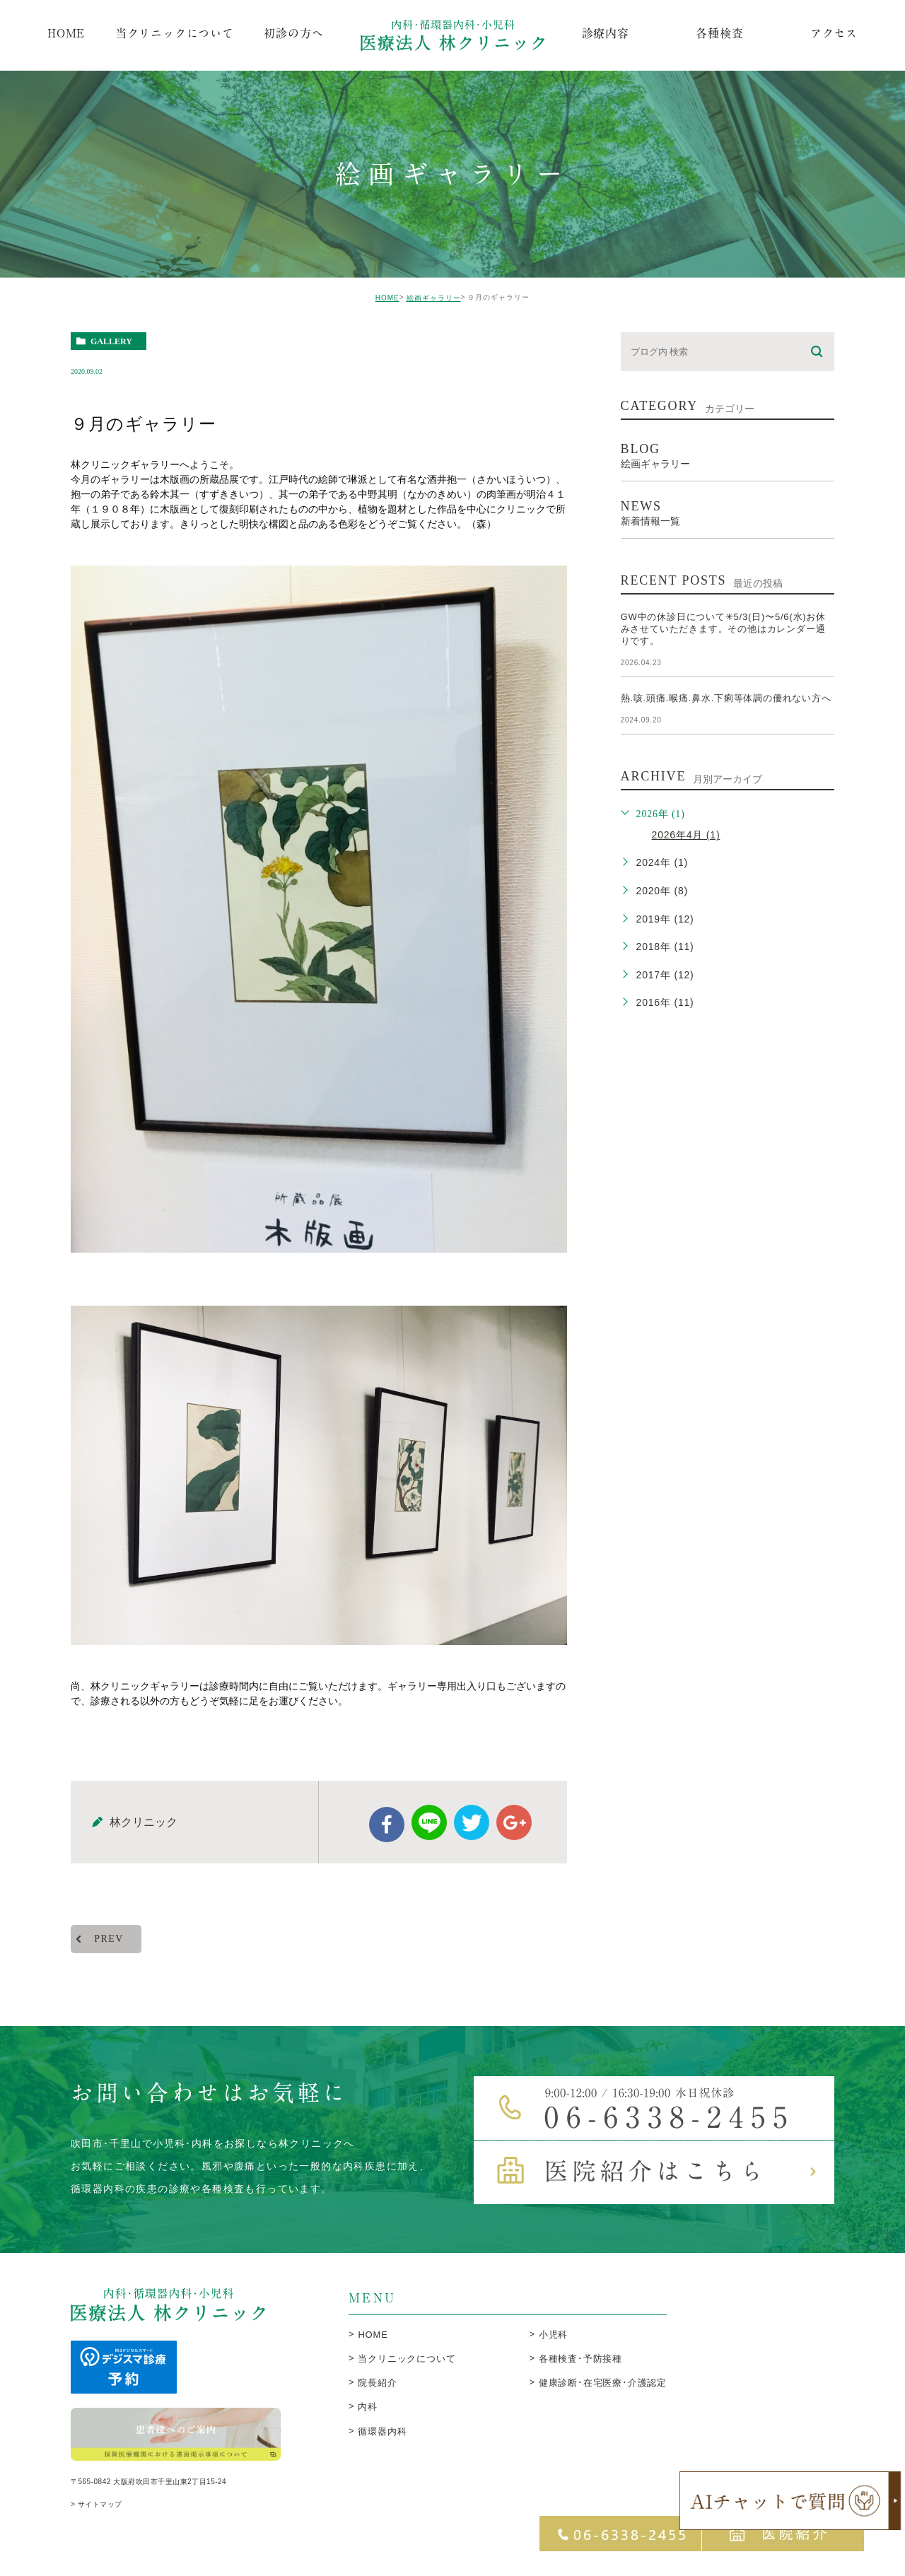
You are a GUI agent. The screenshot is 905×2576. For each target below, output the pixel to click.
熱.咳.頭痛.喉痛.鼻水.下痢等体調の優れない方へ (726, 698)
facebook (386, 1833)
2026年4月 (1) (686, 835)
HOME (387, 298)
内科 (368, 2416)
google (514, 1831)
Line (429, 1831)
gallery (111, 341)
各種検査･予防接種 (580, 2368)
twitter (471, 1831)
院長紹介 (377, 2392)
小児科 (553, 2344)
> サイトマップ (96, 2518)
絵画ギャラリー (434, 298)
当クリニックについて (406, 2368)
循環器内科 (382, 2440)
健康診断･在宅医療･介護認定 (603, 2392)
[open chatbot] (790, 2501)
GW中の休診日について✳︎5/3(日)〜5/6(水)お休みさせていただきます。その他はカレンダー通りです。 (723, 628)
